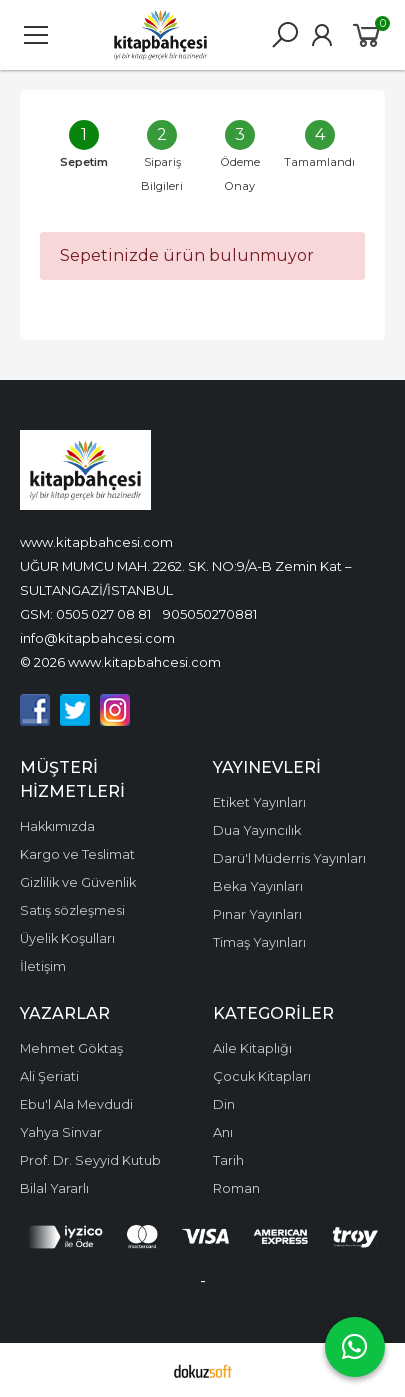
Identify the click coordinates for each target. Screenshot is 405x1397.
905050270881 (210, 614)
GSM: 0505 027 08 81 (85, 614)
